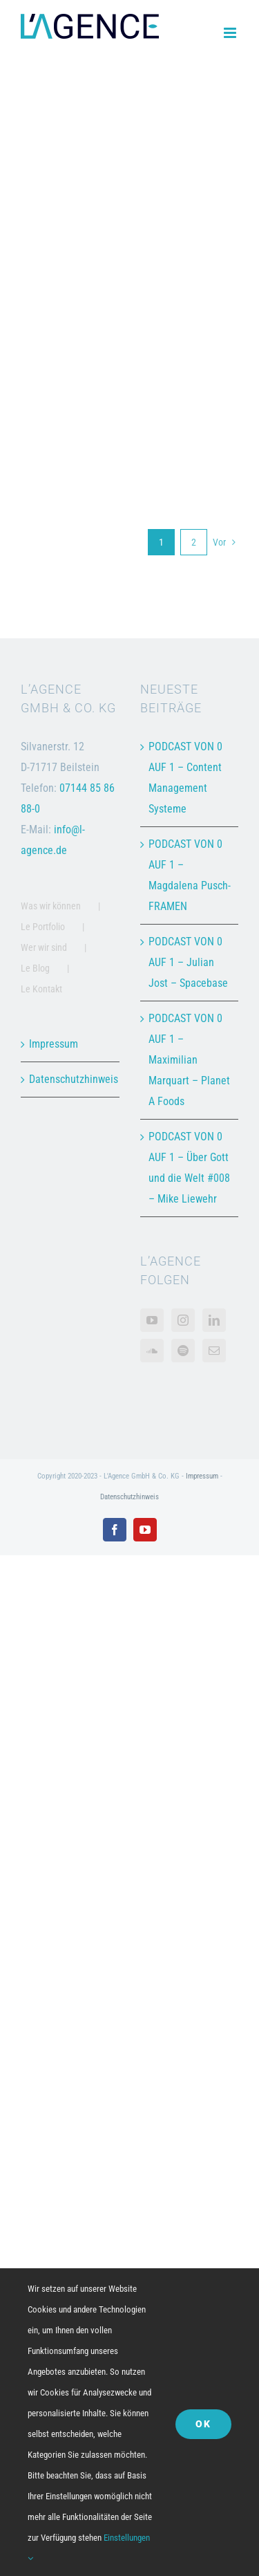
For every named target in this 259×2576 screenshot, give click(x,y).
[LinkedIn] (214, 1320)
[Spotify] (183, 1350)
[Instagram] (183, 1320)
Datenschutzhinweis (71, 1079)
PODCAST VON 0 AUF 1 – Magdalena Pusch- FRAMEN (189, 875)
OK (203, 2423)
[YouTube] (152, 1320)
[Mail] (214, 1350)
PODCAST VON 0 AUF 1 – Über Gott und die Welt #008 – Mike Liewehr (189, 1167)
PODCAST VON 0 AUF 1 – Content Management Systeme (185, 777)
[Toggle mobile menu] (231, 33)
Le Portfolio (43, 926)
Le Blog (35, 968)
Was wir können (51, 905)
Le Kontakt (41, 988)
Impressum (53, 1043)
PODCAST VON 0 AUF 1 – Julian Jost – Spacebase (188, 962)
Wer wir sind (44, 947)
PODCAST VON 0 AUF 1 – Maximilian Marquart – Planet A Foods (189, 1060)
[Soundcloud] (152, 1350)
